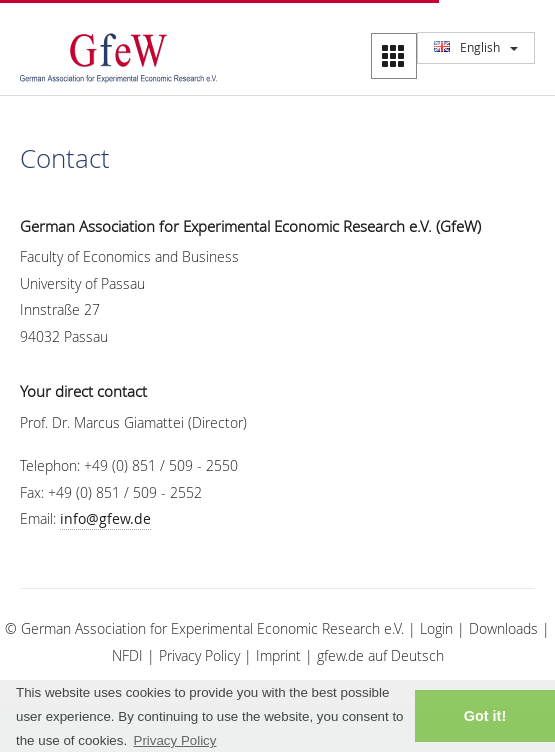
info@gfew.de (105, 518)
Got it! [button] (485, 716)
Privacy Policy (199, 655)
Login (436, 628)
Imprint (278, 655)
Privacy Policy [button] (175, 740)
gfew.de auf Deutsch (380, 655)
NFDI (127, 655)
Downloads (503, 628)
